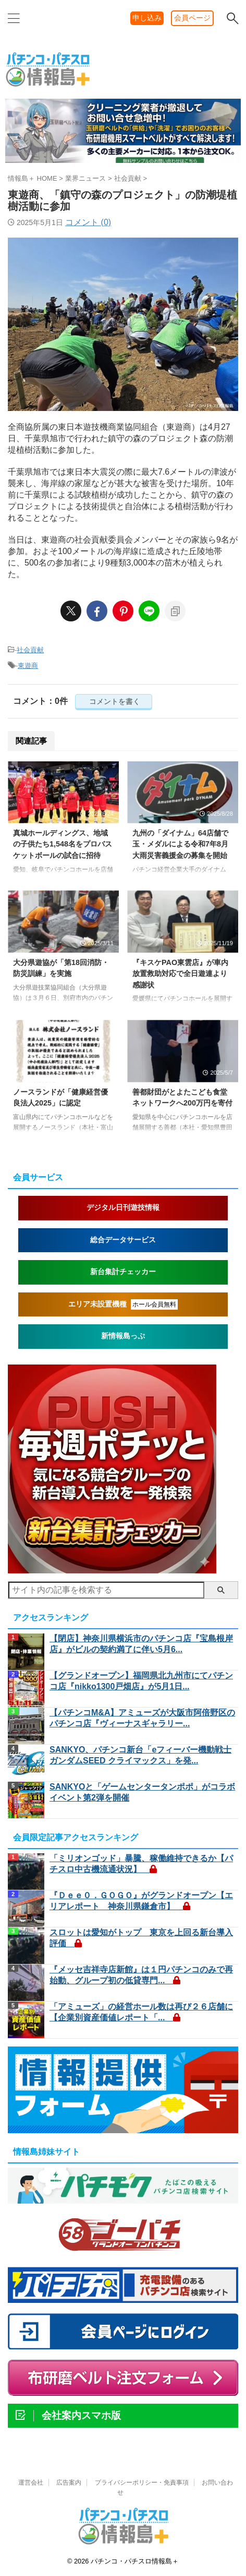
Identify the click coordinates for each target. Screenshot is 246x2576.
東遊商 (28, 665)
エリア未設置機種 (123, 1304)
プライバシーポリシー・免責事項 (142, 2482)
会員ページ (192, 18)
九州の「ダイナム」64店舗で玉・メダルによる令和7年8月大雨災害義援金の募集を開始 (180, 844)
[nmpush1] (112, 1568)
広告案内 (68, 2482)
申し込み (147, 18)
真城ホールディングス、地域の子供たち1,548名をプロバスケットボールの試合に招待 (62, 844)
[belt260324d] (123, 162)
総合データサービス (123, 1240)
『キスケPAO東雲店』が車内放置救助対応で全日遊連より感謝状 (180, 973)
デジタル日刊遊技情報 (123, 1207)
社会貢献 (30, 650)
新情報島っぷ (123, 1336)
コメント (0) (88, 222)
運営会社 (30, 2482)
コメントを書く (113, 701)
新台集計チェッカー (123, 1272)
